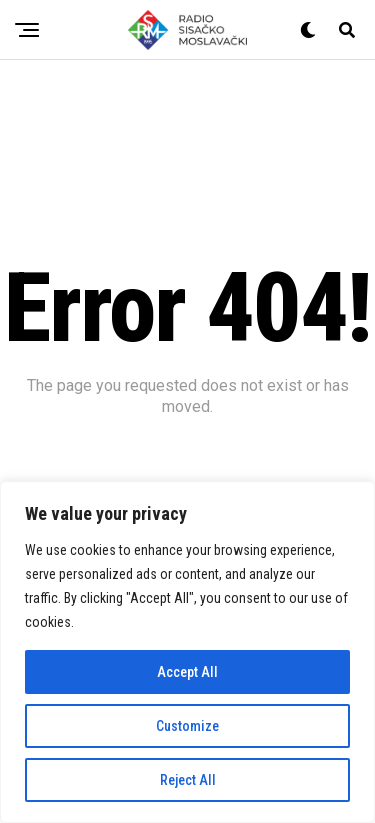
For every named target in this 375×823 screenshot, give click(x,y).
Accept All (187, 672)
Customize (187, 726)
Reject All (188, 780)
